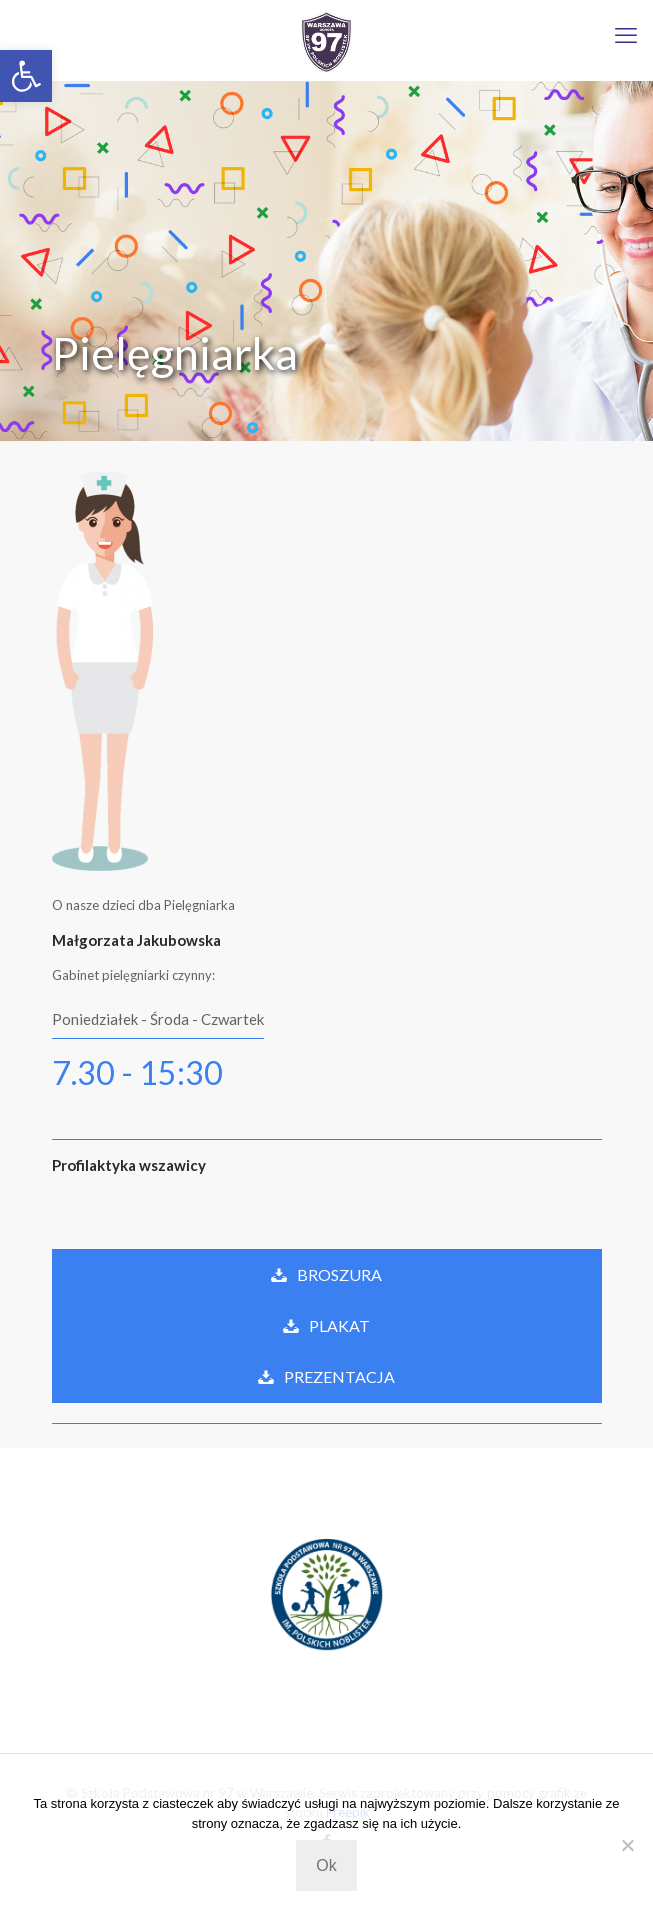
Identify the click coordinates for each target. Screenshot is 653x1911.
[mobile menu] (626, 35)
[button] (26, 76)
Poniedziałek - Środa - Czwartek (158, 1019)
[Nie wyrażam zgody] (628, 1845)
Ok (326, 1865)
